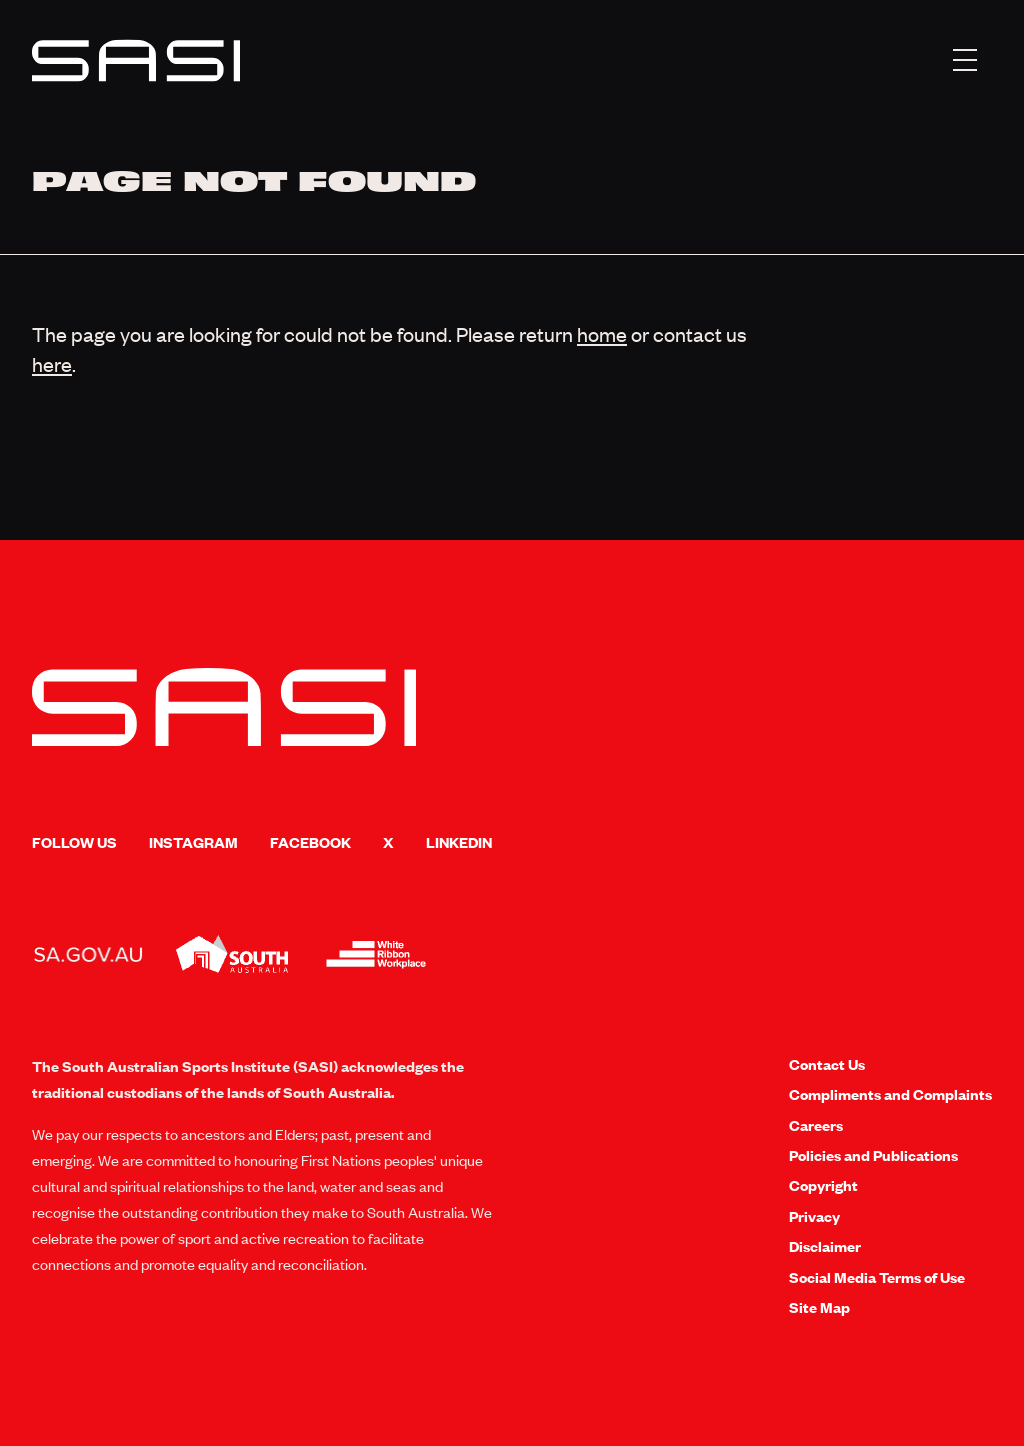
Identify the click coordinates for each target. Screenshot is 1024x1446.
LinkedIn (459, 842)
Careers (816, 1125)
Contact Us (827, 1064)
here (52, 363)
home (602, 333)
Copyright (823, 1185)
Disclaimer (825, 1246)
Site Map (819, 1307)
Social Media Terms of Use (877, 1277)
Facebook (310, 842)
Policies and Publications (873, 1155)
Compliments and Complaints (890, 1094)
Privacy (814, 1216)
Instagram (193, 842)
